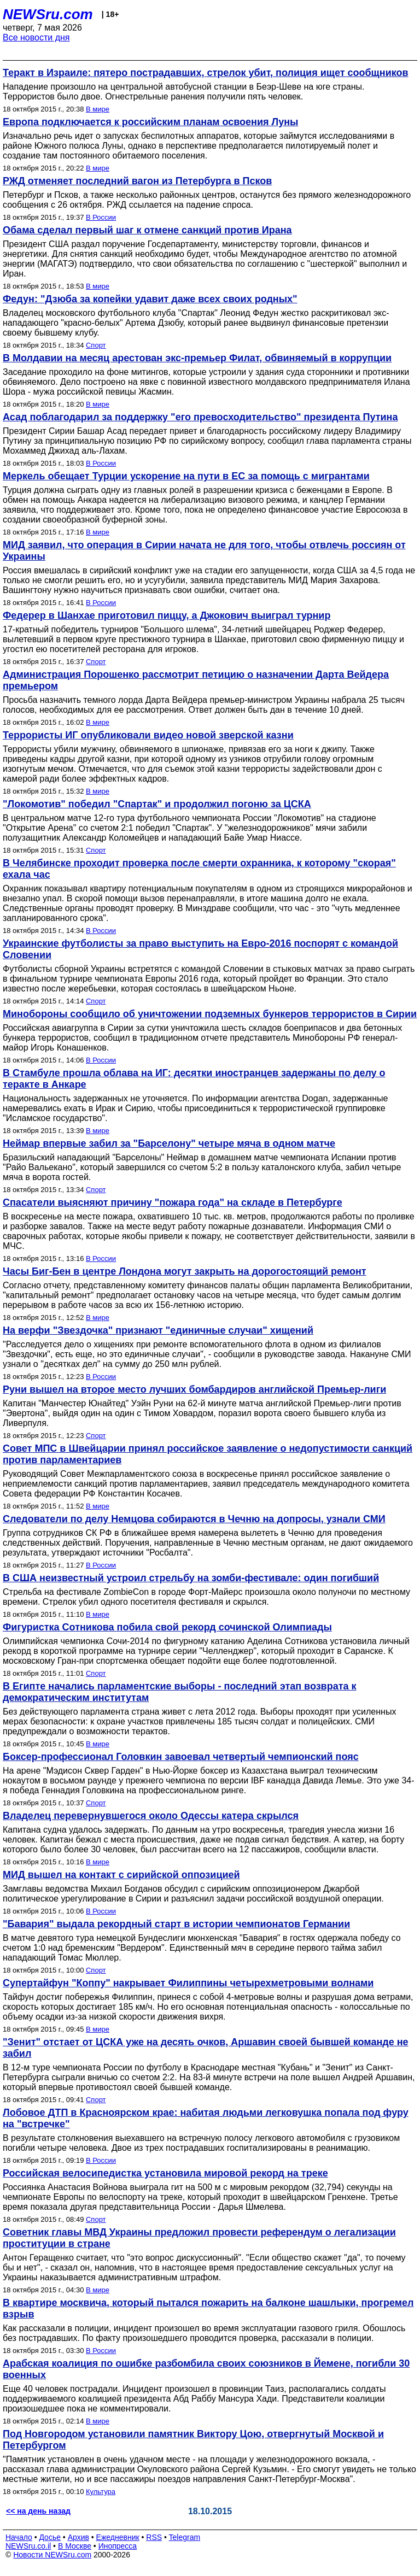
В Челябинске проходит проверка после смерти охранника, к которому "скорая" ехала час (199, 869)
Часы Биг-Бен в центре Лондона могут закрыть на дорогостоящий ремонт (184, 1271)
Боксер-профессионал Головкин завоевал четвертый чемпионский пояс (181, 1756)
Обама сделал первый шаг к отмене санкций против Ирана (147, 230)
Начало (18, 2537)
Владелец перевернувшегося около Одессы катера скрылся (151, 1815)
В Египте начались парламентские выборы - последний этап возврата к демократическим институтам (180, 1692)
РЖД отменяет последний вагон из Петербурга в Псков (137, 180)
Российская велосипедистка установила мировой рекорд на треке (165, 2173)
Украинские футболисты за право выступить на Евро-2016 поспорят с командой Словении (200, 949)
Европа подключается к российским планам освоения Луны (150, 121)
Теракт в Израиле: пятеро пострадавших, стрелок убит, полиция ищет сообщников (206, 72)
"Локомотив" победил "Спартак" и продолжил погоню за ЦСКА (157, 804)
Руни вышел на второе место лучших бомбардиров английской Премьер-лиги (194, 1389)
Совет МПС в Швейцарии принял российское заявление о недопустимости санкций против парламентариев (207, 1454)
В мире (97, 109)
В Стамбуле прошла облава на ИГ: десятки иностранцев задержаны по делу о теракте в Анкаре (194, 1078)
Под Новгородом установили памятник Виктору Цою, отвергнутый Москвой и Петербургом (193, 2439)
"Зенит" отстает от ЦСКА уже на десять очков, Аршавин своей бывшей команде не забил (206, 2048)
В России (101, 217)
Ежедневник (117, 2537)
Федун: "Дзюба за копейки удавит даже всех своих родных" (150, 299)
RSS (154, 2537)
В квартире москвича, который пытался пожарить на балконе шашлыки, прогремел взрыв (208, 2308)
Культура (100, 2491)
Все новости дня (36, 37)
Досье (50, 2537)
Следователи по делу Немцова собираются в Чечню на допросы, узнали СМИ (194, 1518)
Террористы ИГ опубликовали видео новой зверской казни (148, 735)
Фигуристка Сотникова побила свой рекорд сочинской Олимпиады (167, 1627)
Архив (78, 2537)
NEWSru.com (48, 14)
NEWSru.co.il (28, 2546)
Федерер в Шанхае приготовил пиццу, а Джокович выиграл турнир (166, 615)
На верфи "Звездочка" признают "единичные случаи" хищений (158, 1330)
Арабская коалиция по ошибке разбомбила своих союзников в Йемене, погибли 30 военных (206, 2369)
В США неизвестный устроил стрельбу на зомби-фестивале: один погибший (191, 1577)
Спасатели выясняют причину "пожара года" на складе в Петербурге (172, 1202)
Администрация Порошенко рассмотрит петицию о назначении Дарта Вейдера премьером (196, 680)
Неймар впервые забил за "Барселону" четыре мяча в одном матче (169, 1143)
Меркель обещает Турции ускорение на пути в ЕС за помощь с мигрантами (186, 476)
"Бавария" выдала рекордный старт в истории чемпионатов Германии (176, 1923)
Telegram (185, 2537)
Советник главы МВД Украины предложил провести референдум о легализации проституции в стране (199, 2238)
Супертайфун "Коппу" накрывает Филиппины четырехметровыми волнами (188, 1983)
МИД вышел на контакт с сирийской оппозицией (121, 1874)
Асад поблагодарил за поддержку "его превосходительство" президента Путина (200, 417)
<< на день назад (38, 2511)
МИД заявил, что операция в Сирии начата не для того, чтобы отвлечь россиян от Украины (204, 550)
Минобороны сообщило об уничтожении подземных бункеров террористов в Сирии (210, 1013)
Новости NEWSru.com (52, 2554)
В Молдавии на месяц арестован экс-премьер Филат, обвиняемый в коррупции (197, 358)
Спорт (96, 345)
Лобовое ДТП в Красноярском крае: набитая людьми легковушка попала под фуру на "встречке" (206, 2118)
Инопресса (117, 2546)
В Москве (74, 2546)
